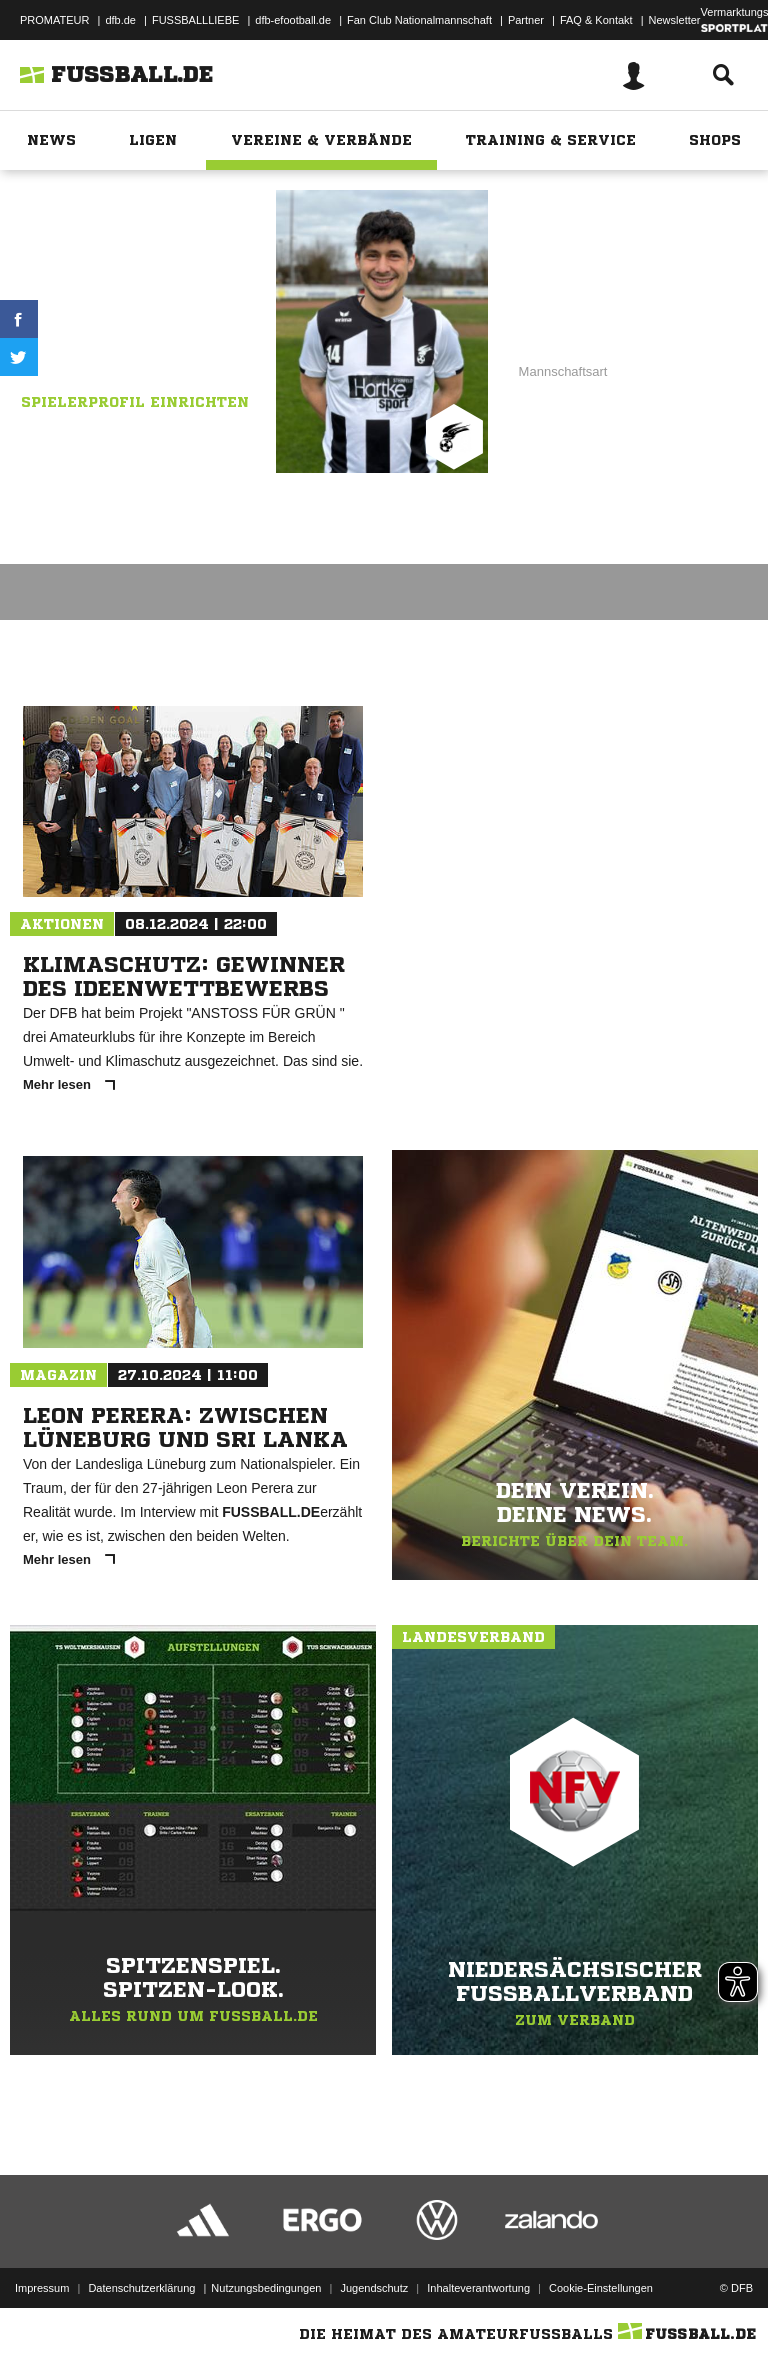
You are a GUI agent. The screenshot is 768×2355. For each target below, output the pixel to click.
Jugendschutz (374, 2288)
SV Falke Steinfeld (161, 319)
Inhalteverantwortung (478, 2288)
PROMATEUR (54, 20)
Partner (526, 20)
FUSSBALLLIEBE (195, 20)
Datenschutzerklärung (141, 2288)
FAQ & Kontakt (596, 20)
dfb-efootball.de (293, 20)
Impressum (42, 2288)
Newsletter (675, 20)
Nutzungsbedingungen (266, 2288)
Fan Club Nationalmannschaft (419, 20)
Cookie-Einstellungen (601, 2288)
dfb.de (120, 20)
